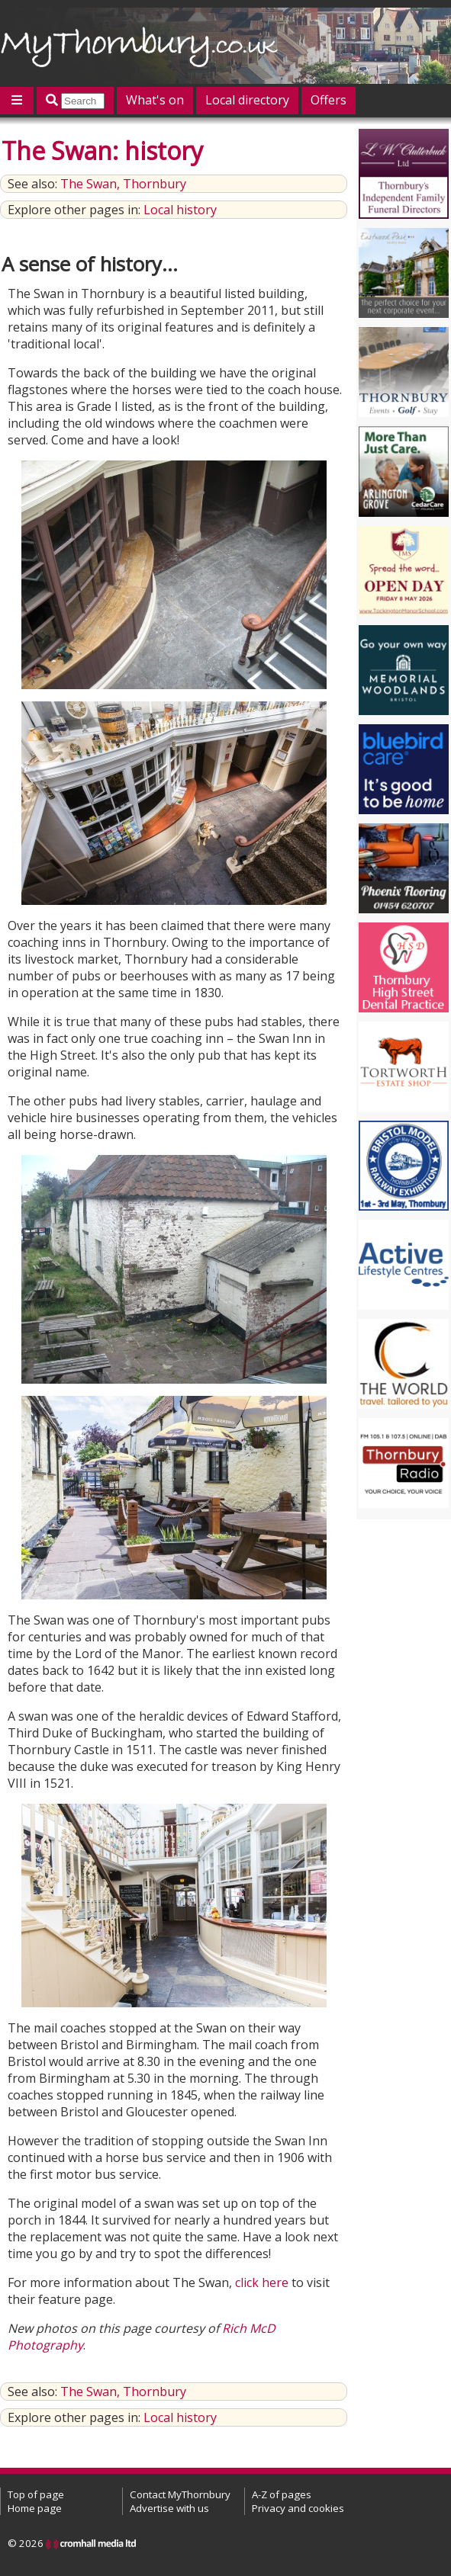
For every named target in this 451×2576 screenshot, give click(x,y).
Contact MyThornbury (180, 2494)
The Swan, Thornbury (123, 183)
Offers (328, 99)
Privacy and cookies (298, 2508)
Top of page (36, 2494)
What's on (155, 99)
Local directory (247, 99)
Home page (35, 2508)
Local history (180, 209)
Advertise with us (169, 2508)
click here (261, 2282)
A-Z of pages (281, 2494)
